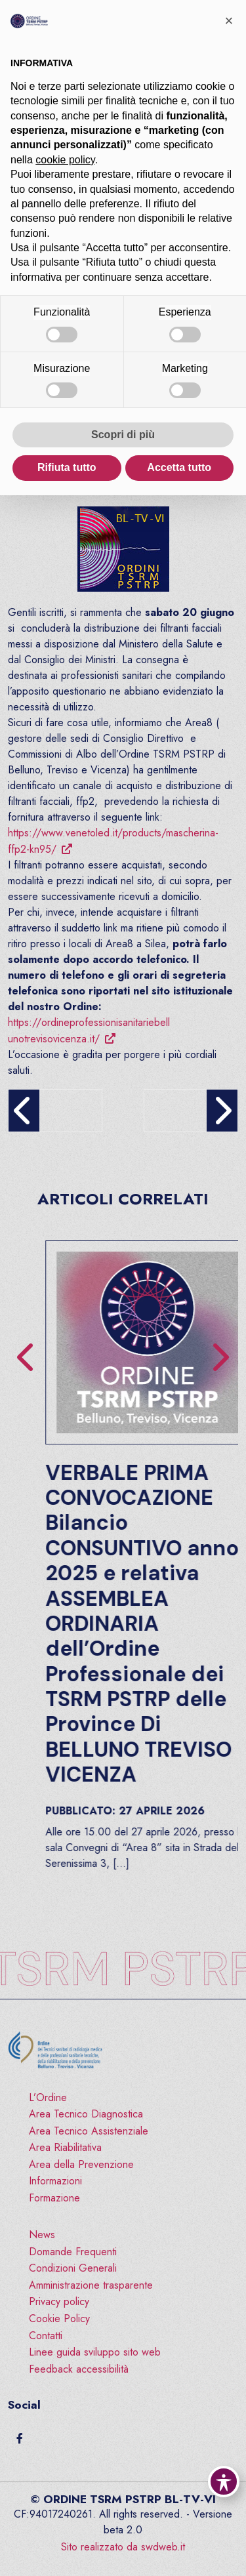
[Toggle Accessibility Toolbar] (223, 2481)
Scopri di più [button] (123, 434)
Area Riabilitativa (65, 2147)
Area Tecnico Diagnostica (86, 2113)
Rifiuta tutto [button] (66, 467)
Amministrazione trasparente (91, 2285)
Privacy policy (59, 2301)
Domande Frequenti (73, 2251)
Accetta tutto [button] (179, 467)
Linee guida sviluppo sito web (95, 2352)
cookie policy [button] (64, 159)
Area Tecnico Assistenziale (88, 2130)
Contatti (45, 2335)
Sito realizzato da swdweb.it (123, 2546)
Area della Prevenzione (81, 2164)
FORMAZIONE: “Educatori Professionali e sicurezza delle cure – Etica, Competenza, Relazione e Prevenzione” (98, 1561)
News (42, 2234)
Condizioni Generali (73, 2268)
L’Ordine (48, 2097)
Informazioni (55, 2180)
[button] (228, 20)
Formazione (54, 2197)
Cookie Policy (59, 2318)
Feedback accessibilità (79, 2369)
